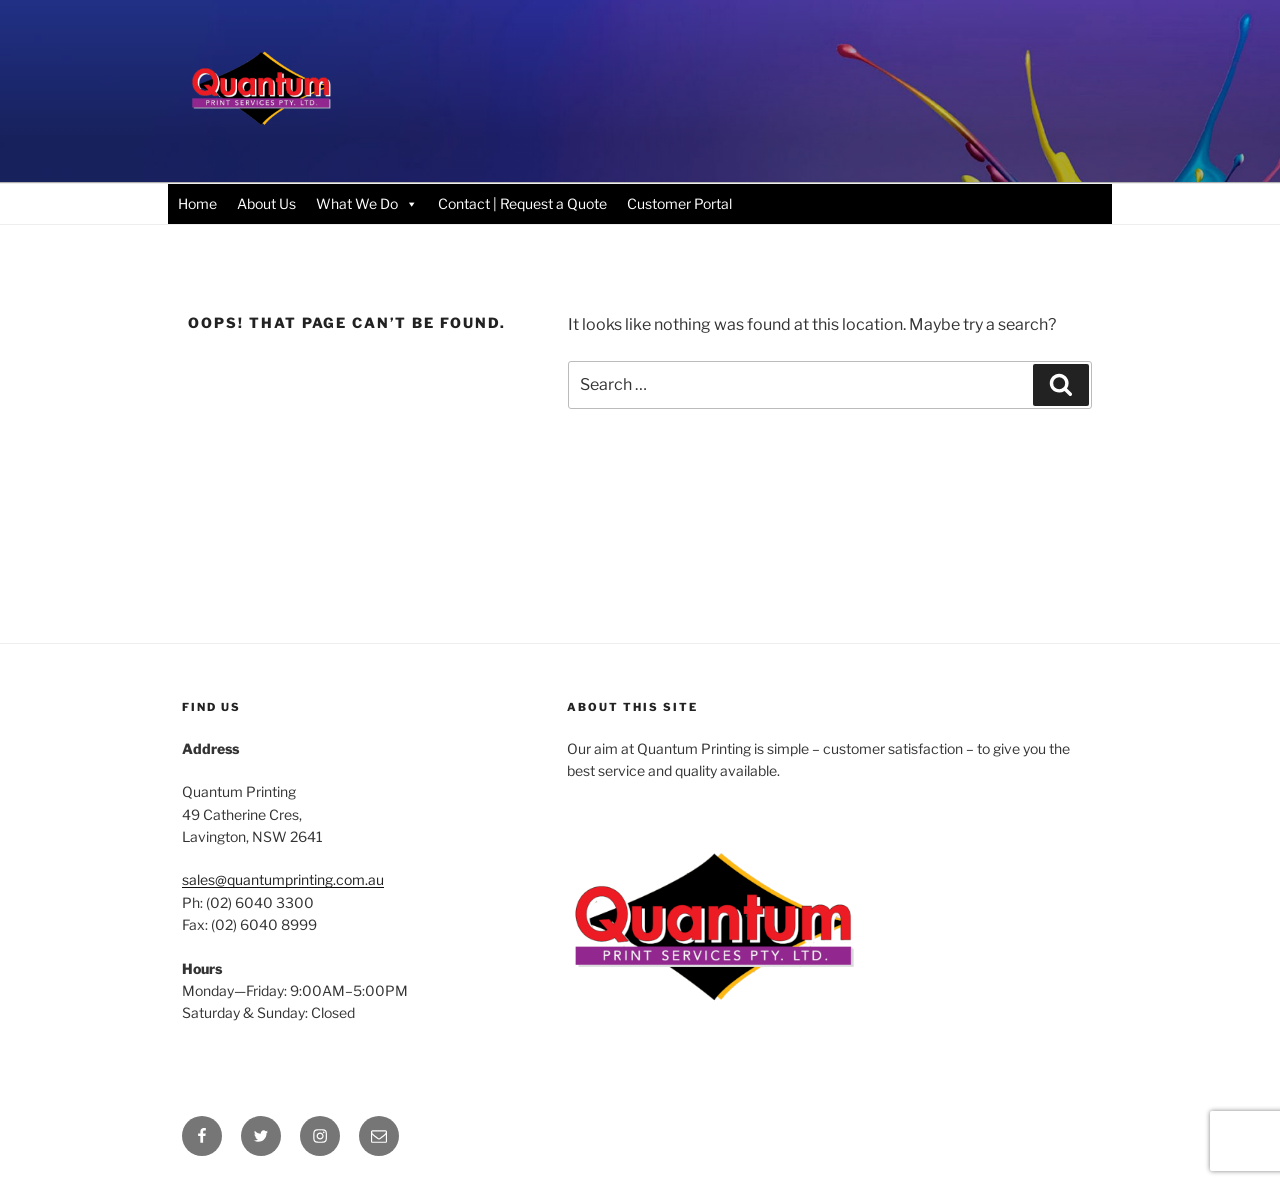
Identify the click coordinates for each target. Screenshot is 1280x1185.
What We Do (367, 203)
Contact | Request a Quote (522, 203)
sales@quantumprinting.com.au (283, 879)
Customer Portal (679, 203)
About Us (266, 203)
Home (197, 203)
